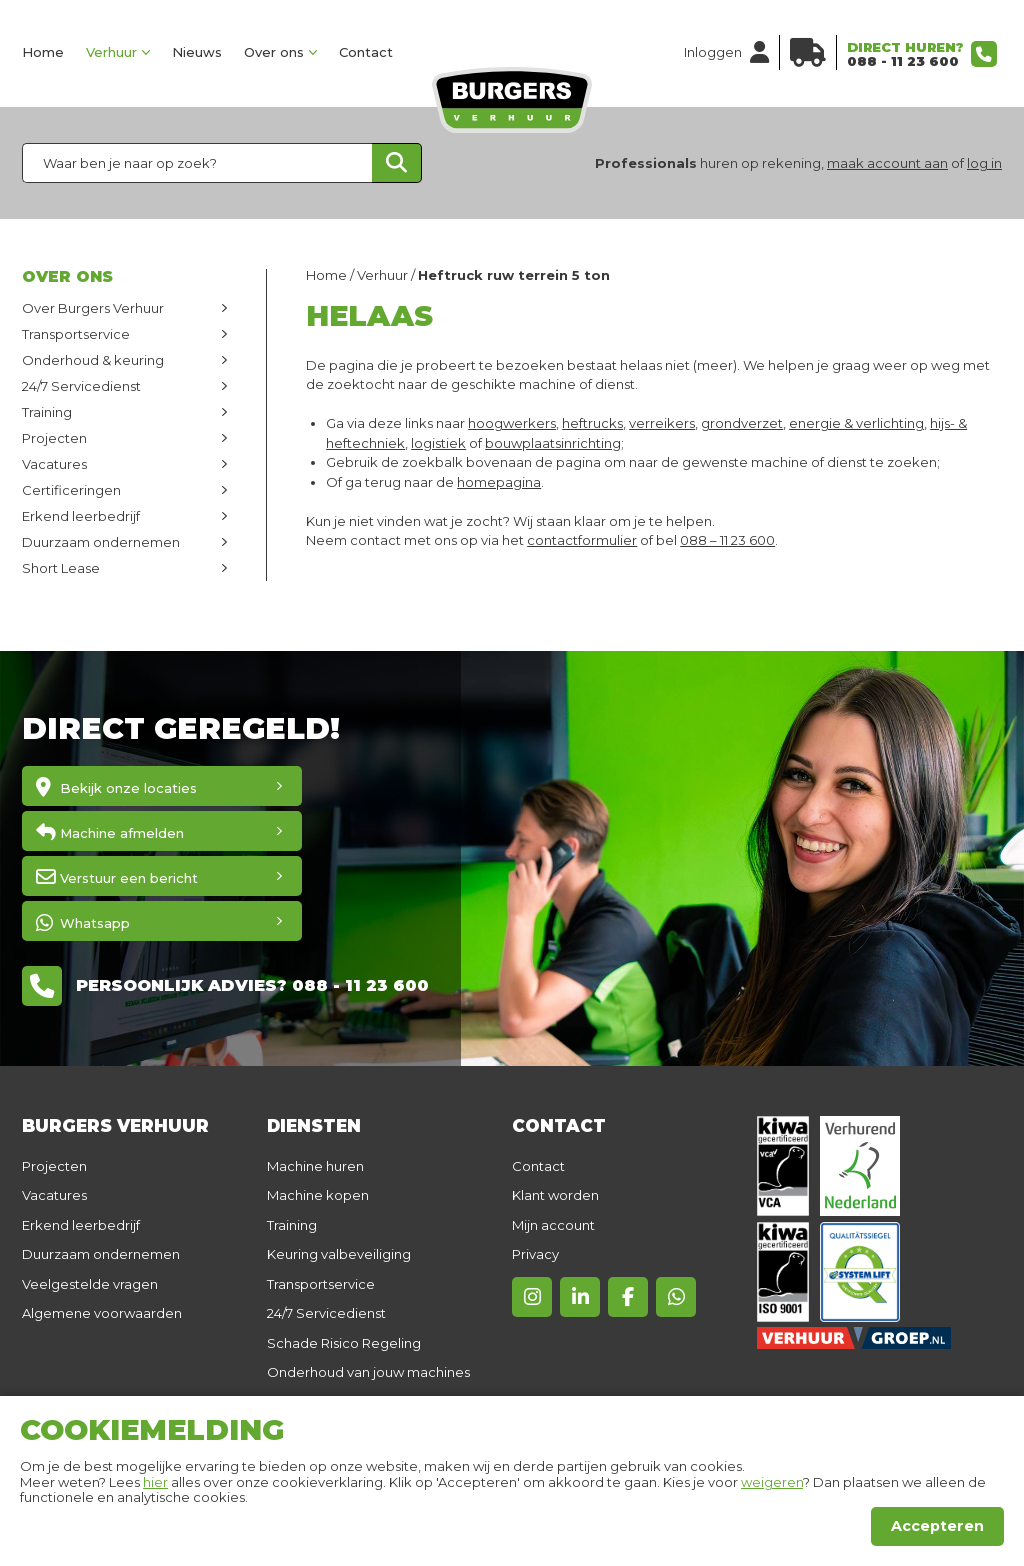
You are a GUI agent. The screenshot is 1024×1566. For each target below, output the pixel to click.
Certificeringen (71, 490)
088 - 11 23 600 (903, 61)
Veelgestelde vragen (90, 1284)
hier (155, 1482)
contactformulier (582, 540)
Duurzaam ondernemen (101, 542)
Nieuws (197, 52)
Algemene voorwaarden (102, 1313)
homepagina (499, 482)
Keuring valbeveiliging (339, 1254)
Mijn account (553, 1225)
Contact (366, 52)
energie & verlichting (856, 423)
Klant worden (555, 1195)
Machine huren (315, 1166)
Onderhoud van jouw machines (368, 1372)
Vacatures (54, 464)
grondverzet (742, 423)
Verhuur (111, 52)
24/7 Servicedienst (81, 386)
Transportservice (76, 334)
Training (47, 412)
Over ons (274, 52)
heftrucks (592, 423)
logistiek (438, 443)
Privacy (535, 1254)
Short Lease (61, 568)
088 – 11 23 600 (727, 540)
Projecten (54, 438)
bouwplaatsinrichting (553, 443)
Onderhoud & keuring (93, 360)
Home (43, 52)
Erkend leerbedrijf (81, 516)
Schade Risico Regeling (344, 1343)
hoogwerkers (512, 423)
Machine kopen (318, 1195)
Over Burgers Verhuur (93, 308)
